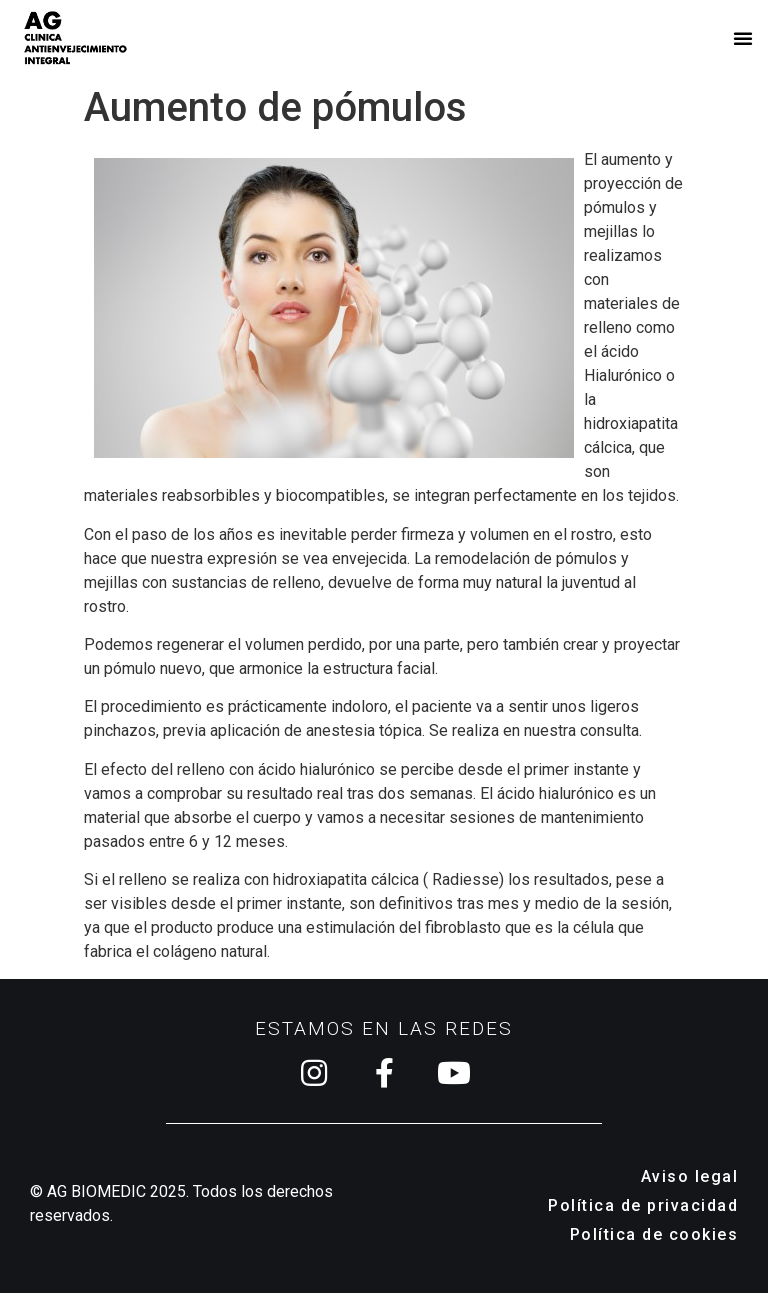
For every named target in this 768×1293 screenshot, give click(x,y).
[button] (743, 38)
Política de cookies (654, 1234)
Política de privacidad (643, 1205)
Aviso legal (690, 1176)
